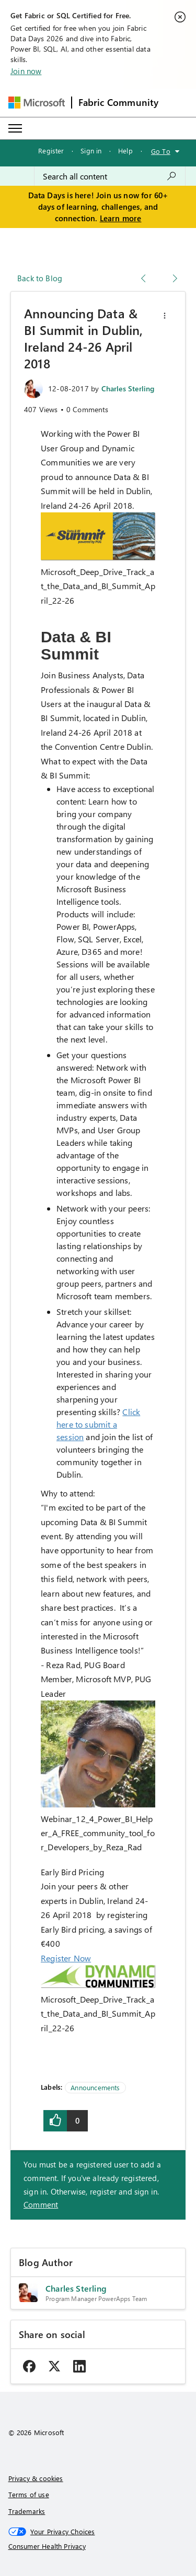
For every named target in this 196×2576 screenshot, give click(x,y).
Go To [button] (160, 151)
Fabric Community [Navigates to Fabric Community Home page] (118, 102)
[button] (164, 315)
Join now (25, 71)
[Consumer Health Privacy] (98, 2546)
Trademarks (26, 2511)
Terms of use (28, 2494)
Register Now (66, 1957)
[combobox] (110, 176)
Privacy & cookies (35, 2478)
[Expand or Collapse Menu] (15, 128)
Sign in (90, 150)
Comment (41, 2204)
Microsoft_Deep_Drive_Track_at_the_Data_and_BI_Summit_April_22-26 (98, 586)
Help (125, 150)
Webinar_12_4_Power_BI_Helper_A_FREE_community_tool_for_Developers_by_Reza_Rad (98, 1833)
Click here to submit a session (98, 1424)
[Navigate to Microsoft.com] (36, 103)
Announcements (95, 2087)
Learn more (121, 218)
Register (51, 150)
